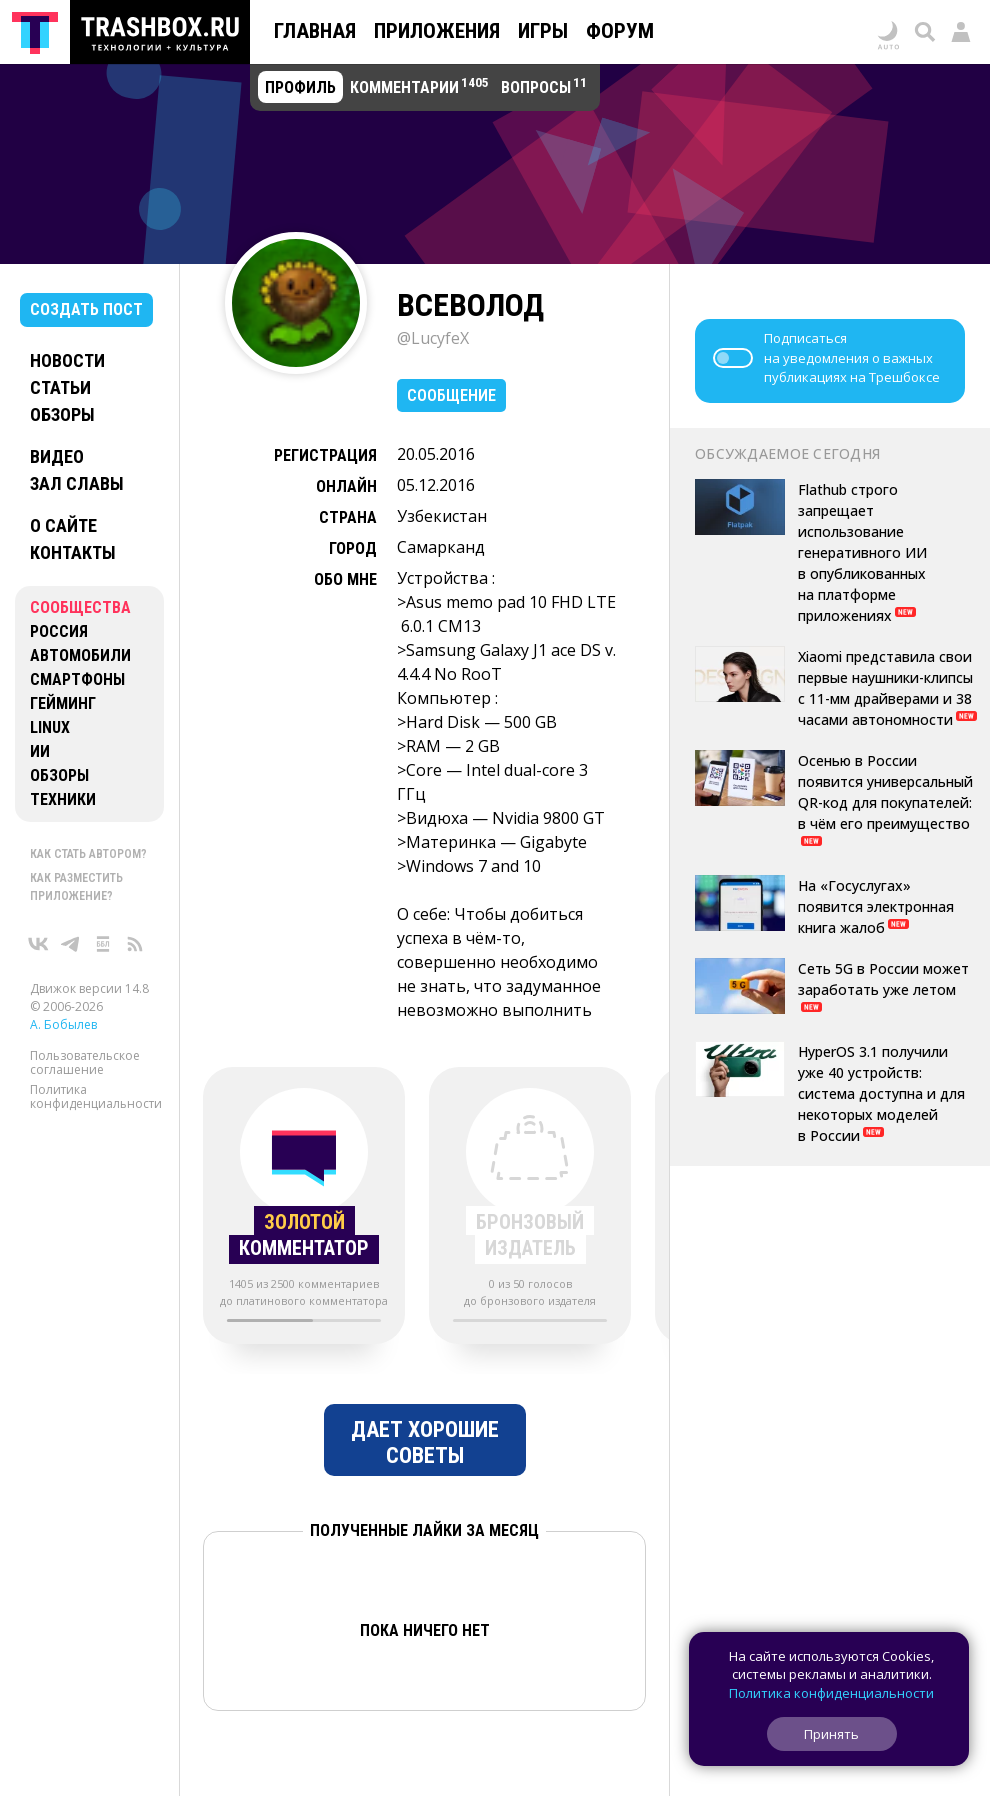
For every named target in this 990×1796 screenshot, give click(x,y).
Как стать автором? (88, 854)
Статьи (60, 387)
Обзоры (62, 414)
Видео (57, 456)
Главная (315, 31)
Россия (59, 631)
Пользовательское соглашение (85, 1062)
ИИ (40, 751)
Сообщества (80, 607)
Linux (50, 727)
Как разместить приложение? (76, 887)
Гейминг (63, 703)
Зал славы (77, 483)
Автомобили (80, 655)
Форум (620, 31)
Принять (831, 1734)
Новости (67, 360)
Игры (543, 31)
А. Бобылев (63, 1024)
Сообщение (451, 395)
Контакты (73, 552)
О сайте (63, 525)
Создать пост (86, 309)
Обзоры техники (63, 787)
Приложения (437, 31)
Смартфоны (77, 679)
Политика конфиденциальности (96, 1096)
